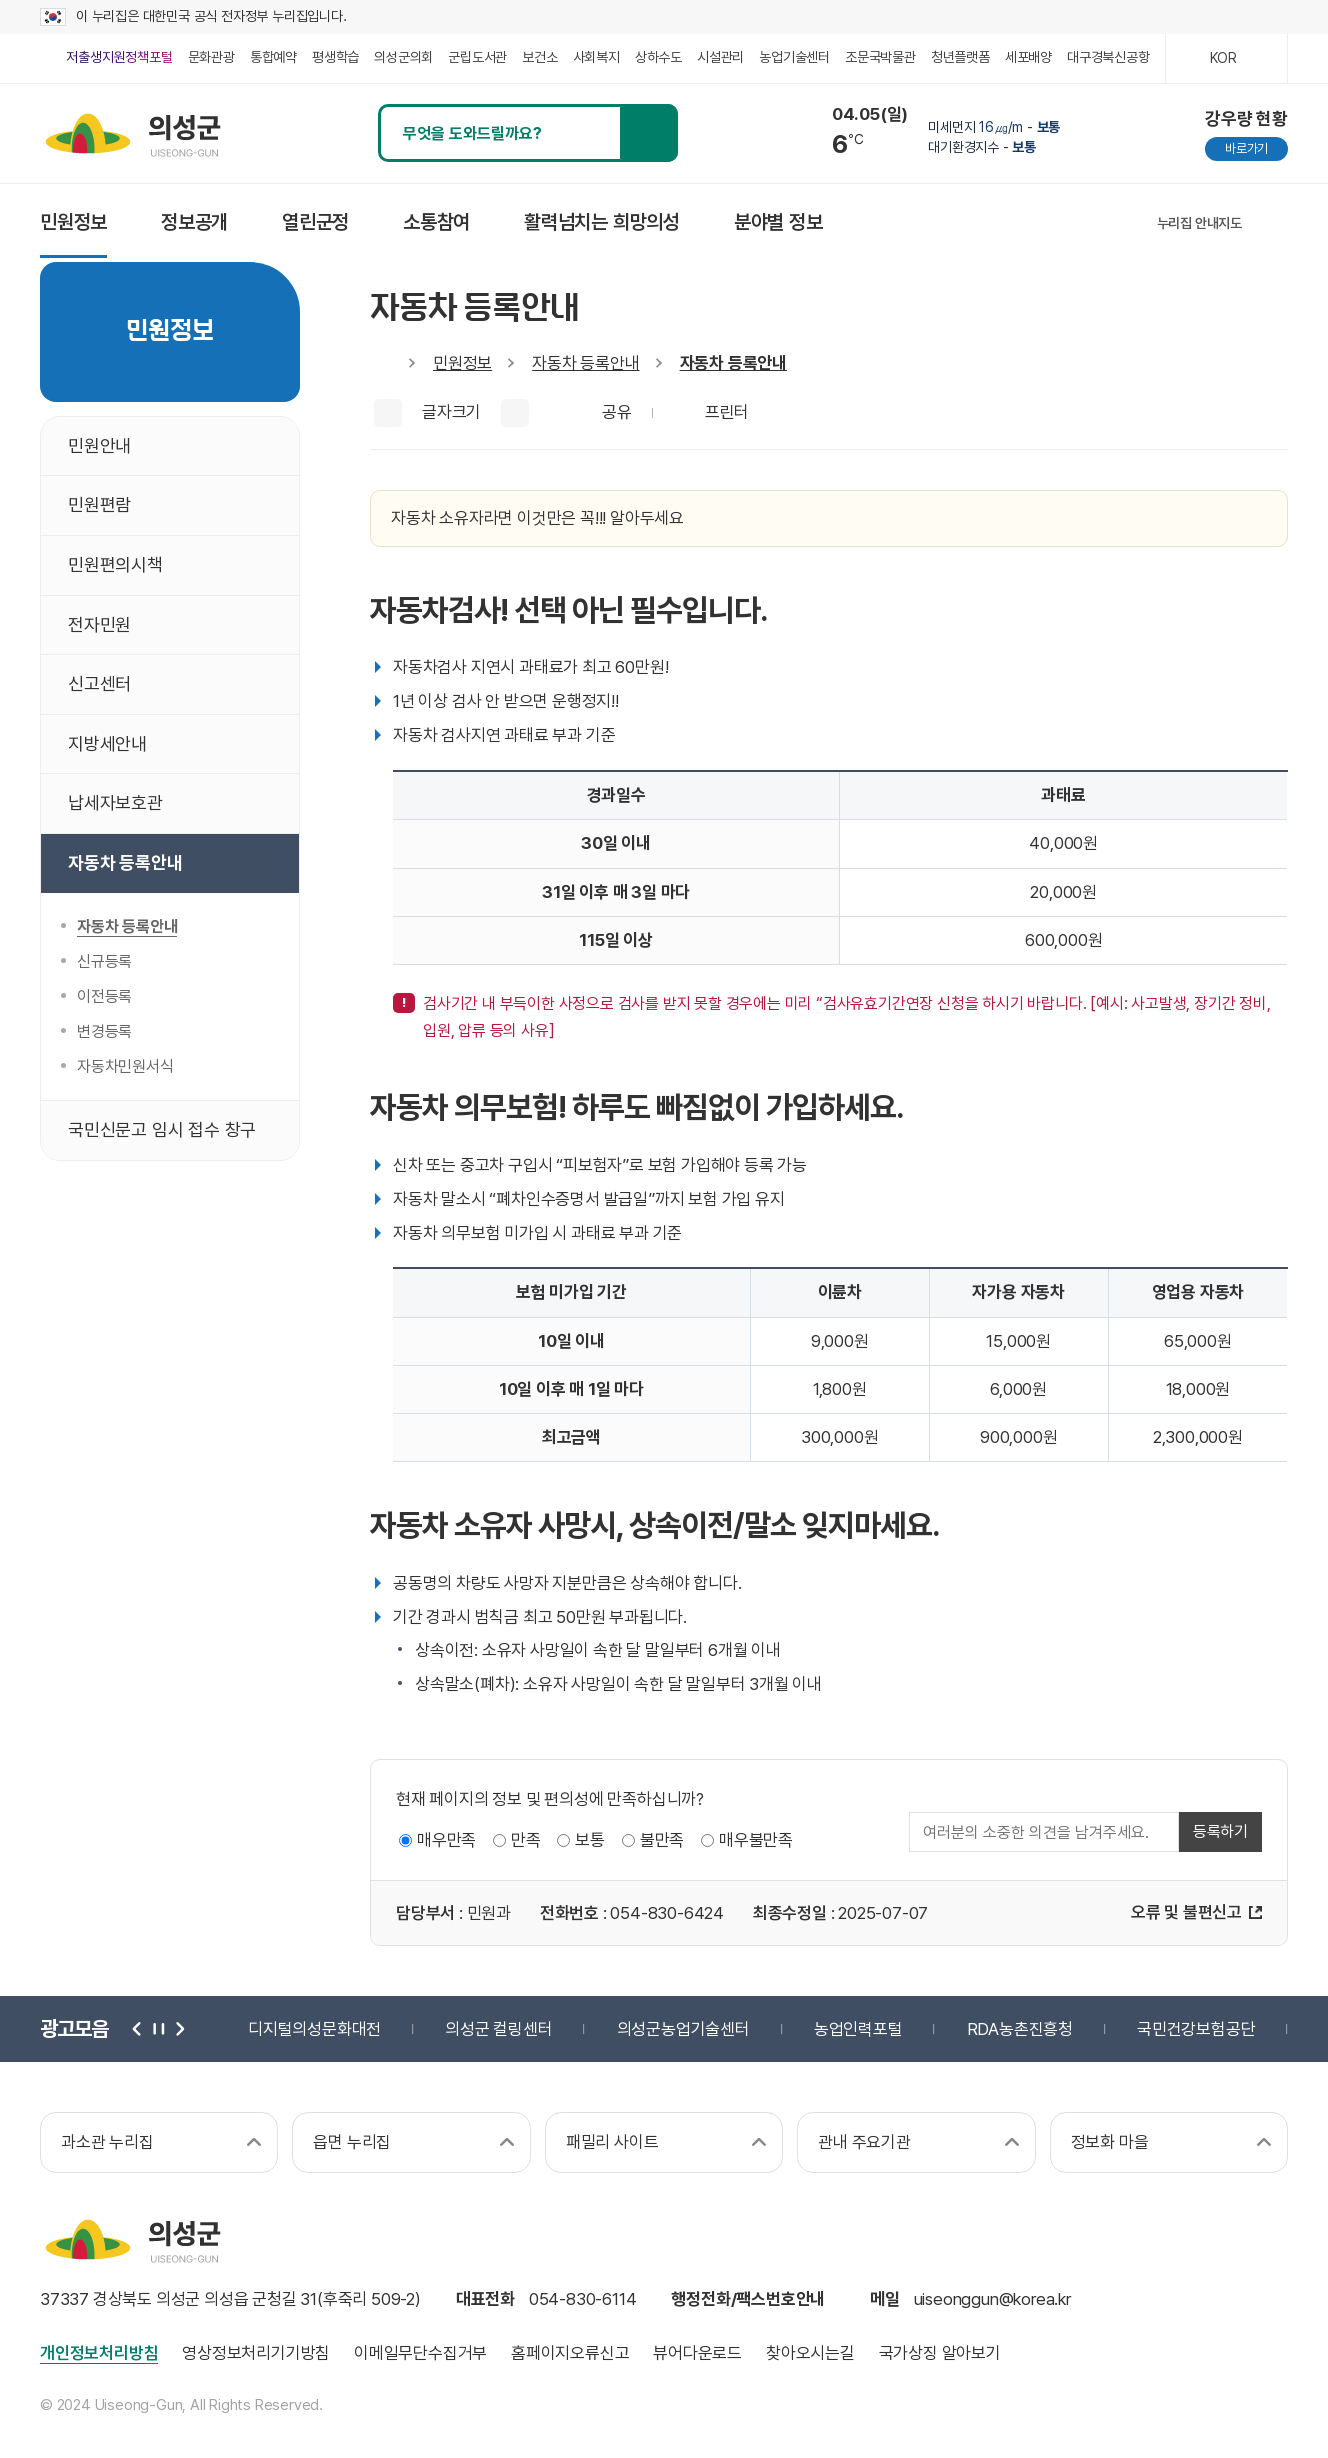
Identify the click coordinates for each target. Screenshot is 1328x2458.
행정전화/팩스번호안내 (748, 2299)
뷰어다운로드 (697, 2353)
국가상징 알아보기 (940, 2353)
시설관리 (720, 57)
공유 (617, 412)
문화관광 (211, 57)
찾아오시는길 (810, 2353)
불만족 (662, 1840)
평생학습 (335, 57)
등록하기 (1220, 1831)
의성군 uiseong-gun (132, 133)
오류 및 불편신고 (1186, 1912)
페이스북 (1022, 222)
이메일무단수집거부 (420, 2353)
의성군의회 (403, 57)
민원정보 (462, 363)
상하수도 (658, 57)
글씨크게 (388, 413)
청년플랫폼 (960, 57)
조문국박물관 (880, 57)
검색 (649, 133)
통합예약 (273, 57)
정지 (158, 2029)
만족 (526, 1840)
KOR (1223, 58)
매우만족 (446, 1840)
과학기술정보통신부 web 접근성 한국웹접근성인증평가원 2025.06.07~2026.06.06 (1238, 2323)
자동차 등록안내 (585, 363)
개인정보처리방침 (99, 2353)
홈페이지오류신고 (570, 2353)
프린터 (727, 412)
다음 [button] (178, 2029)
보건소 (539, 57)
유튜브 (1114, 222)
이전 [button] (138, 2029)
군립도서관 (477, 57)
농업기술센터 (794, 57)
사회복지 (596, 57)
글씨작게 (515, 413)
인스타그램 (976, 222)
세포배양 (1028, 57)
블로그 (1068, 222)
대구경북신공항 (1108, 57)
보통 (590, 1840)
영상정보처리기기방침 (256, 2353)
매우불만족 (756, 1840)
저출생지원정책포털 (119, 57)
